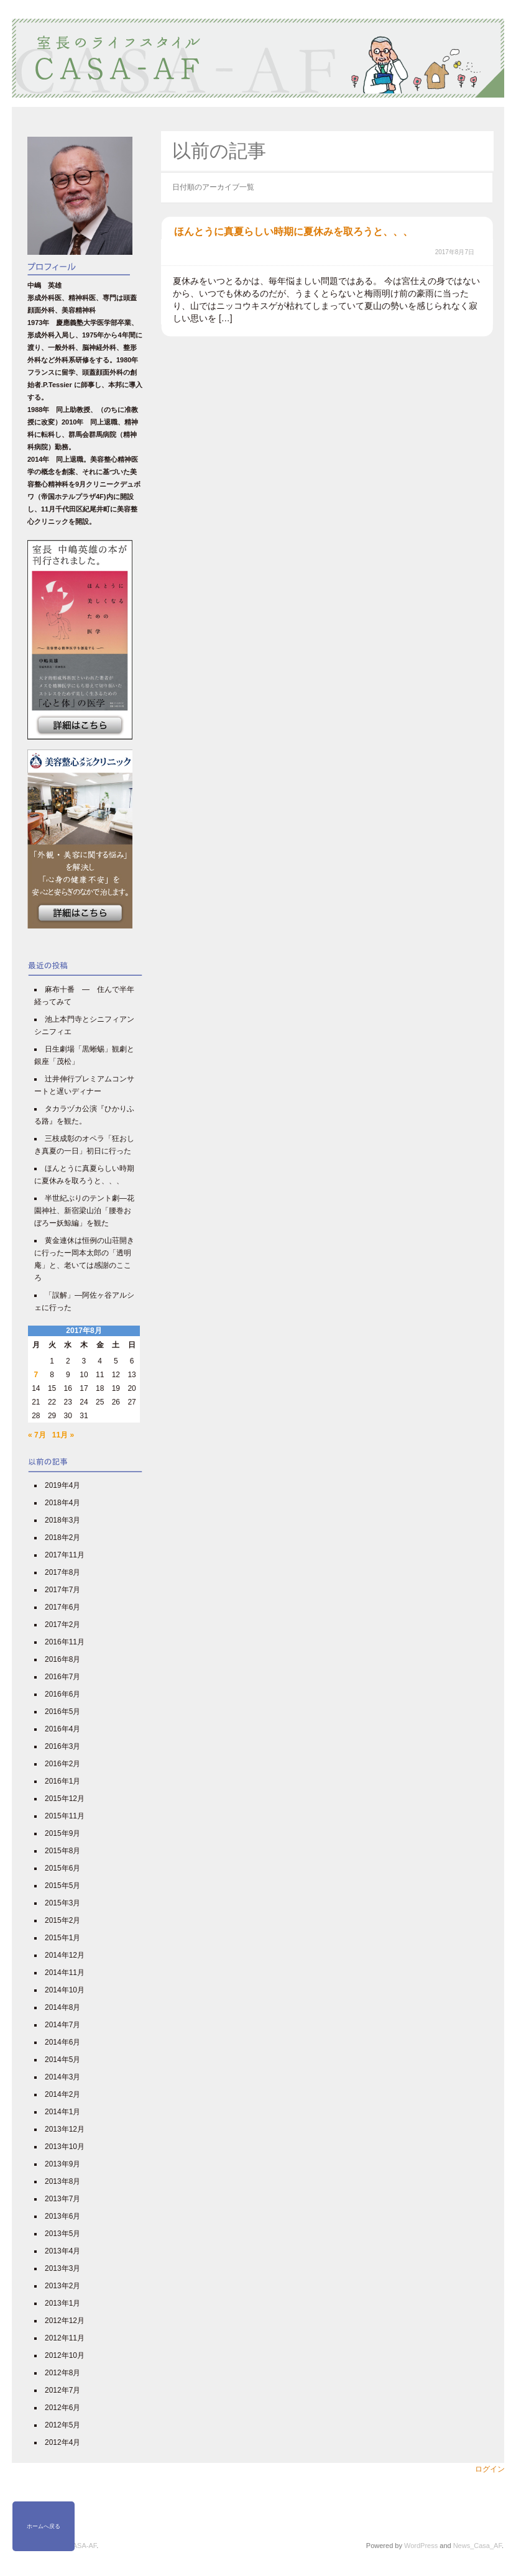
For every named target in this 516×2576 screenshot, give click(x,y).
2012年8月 (62, 2372)
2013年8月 (62, 2181)
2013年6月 (62, 2216)
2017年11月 (65, 1555)
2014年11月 (65, 1972)
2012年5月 (62, 2425)
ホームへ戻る (43, 2526)
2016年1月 (62, 1781)
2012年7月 (62, 2390)
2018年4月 (62, 1502)
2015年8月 (62, 1850)
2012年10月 (65, 2355)
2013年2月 (62, 2285)
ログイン (490, 2469)
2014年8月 (62, 2007)
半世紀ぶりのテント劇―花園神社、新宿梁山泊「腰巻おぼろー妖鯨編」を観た (84, 1210)
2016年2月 (62, 1763)
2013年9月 (62, 2164)
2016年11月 (65, 1642)
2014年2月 (62, 2094)
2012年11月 (65, 2338)
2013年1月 (62, 2303)
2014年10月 (65, 1990)
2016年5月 (62, 1711)
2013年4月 (62, 2251)
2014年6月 (62, 2042)
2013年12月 (65, 2129)
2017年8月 (62, 1572)
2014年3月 (62, 2077)
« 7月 (37, 1435)
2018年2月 (62, 1537)
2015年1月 (62, 1937)
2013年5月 (62, 2233)
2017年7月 (62, 1589)
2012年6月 (62, 2407)
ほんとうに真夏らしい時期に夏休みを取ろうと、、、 (293, 231)
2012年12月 (65, 2320)
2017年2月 (62, 1624)
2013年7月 (62, 2198)
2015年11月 (65, 1816)
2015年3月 (62, 1903)
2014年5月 (62, 2059)
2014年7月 (62, 2024)
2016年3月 (62, 1746)
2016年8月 (62, 1659)
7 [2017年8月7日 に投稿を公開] (36, 1374)
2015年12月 (65, 1798)
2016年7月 (62, 1676)
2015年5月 (62, 1885)
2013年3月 (62, 2268)
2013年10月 (65, 2146)
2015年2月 (62, 1920)
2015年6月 (62, 1868)
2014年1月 (62, 2111)
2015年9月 (62, 1833)
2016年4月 (62, 1729)
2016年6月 (62, 1694)
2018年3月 (62, 1520)
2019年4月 (62, 1485)
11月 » (63, 1435)
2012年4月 (62, 2442)
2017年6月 (62, 1607)
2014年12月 (65, 1955)
